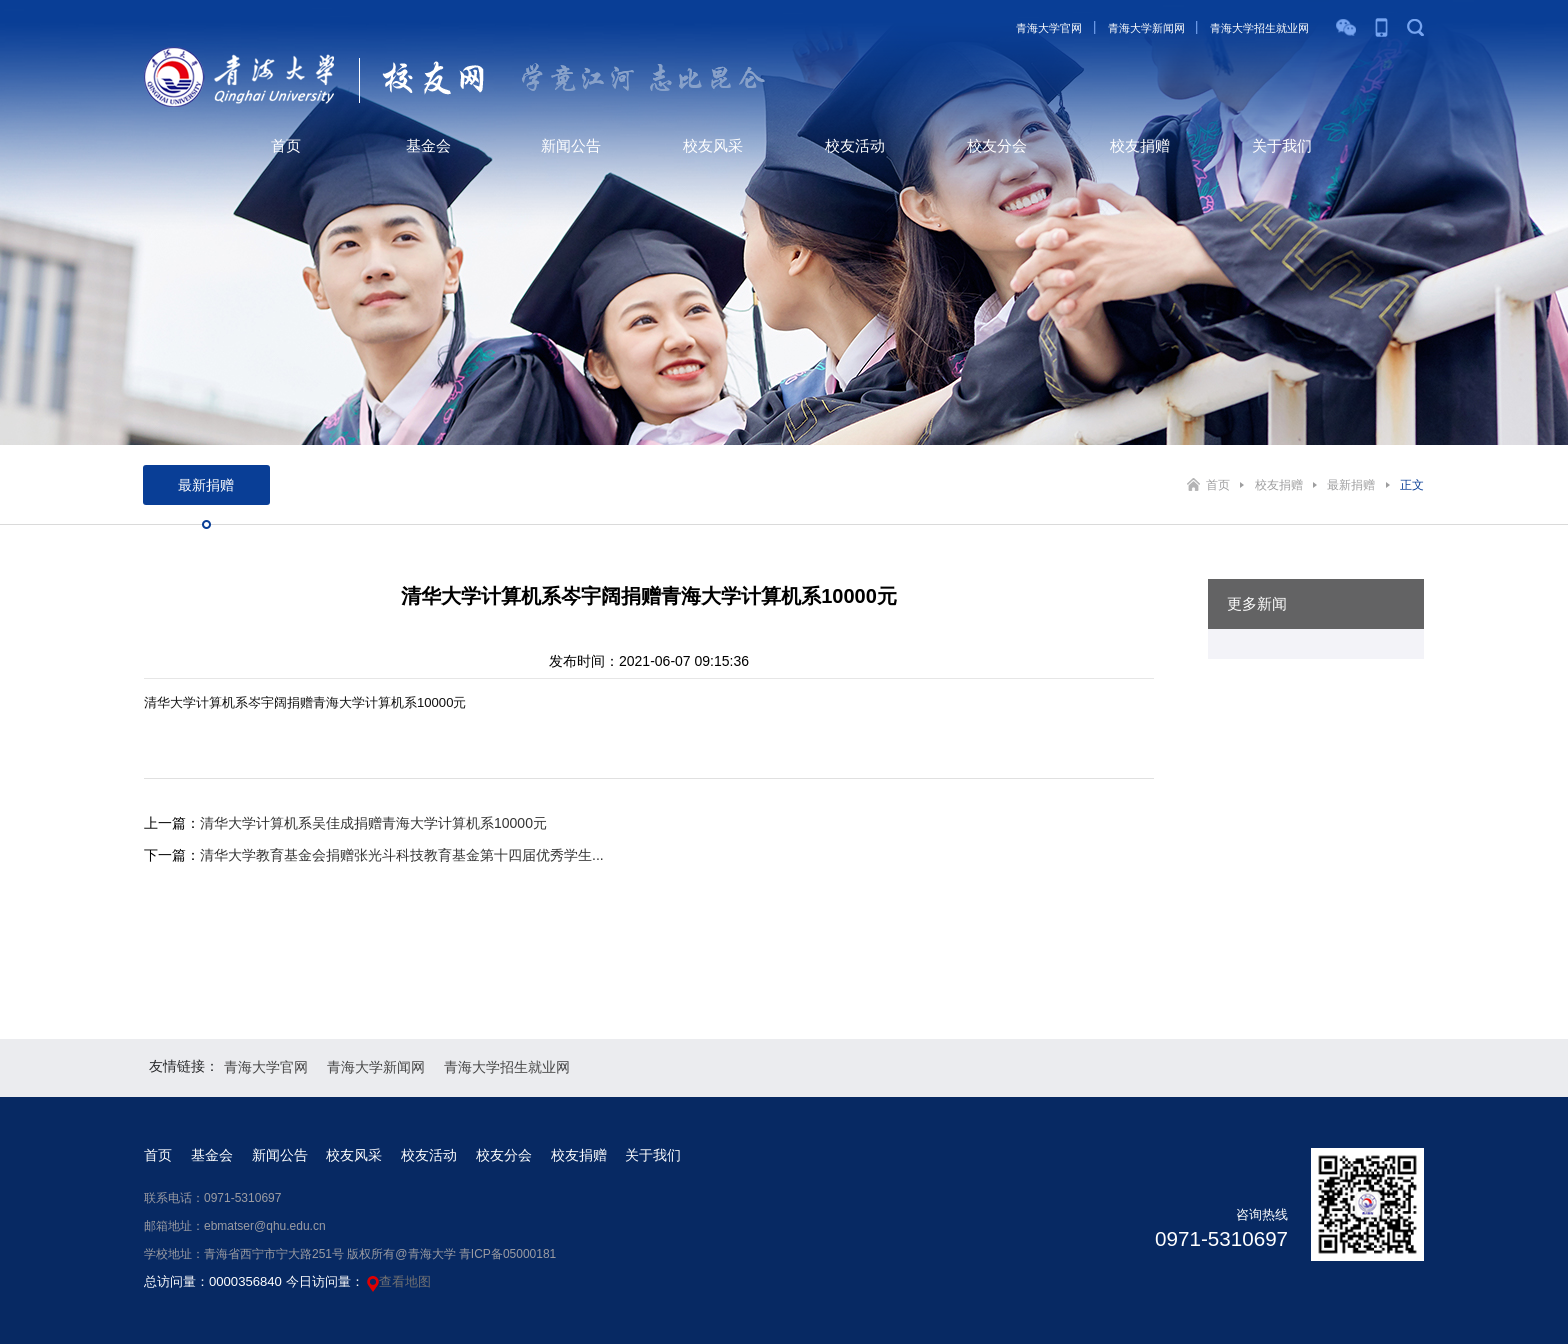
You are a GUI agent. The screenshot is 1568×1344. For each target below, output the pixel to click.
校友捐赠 (1140, 145)
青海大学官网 (1049, 28)
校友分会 (997, 145)
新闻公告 (571, 145)
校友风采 (713, 145)
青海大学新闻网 (1146, 28)
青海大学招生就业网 (1259, 28)
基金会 (428, 145)
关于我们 (1282, 145)
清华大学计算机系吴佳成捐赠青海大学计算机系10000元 (373, 823)
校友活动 (855, 145)
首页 (286, 145)
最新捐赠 (1351, 485)
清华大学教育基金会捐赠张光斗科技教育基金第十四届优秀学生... (402, 855)
